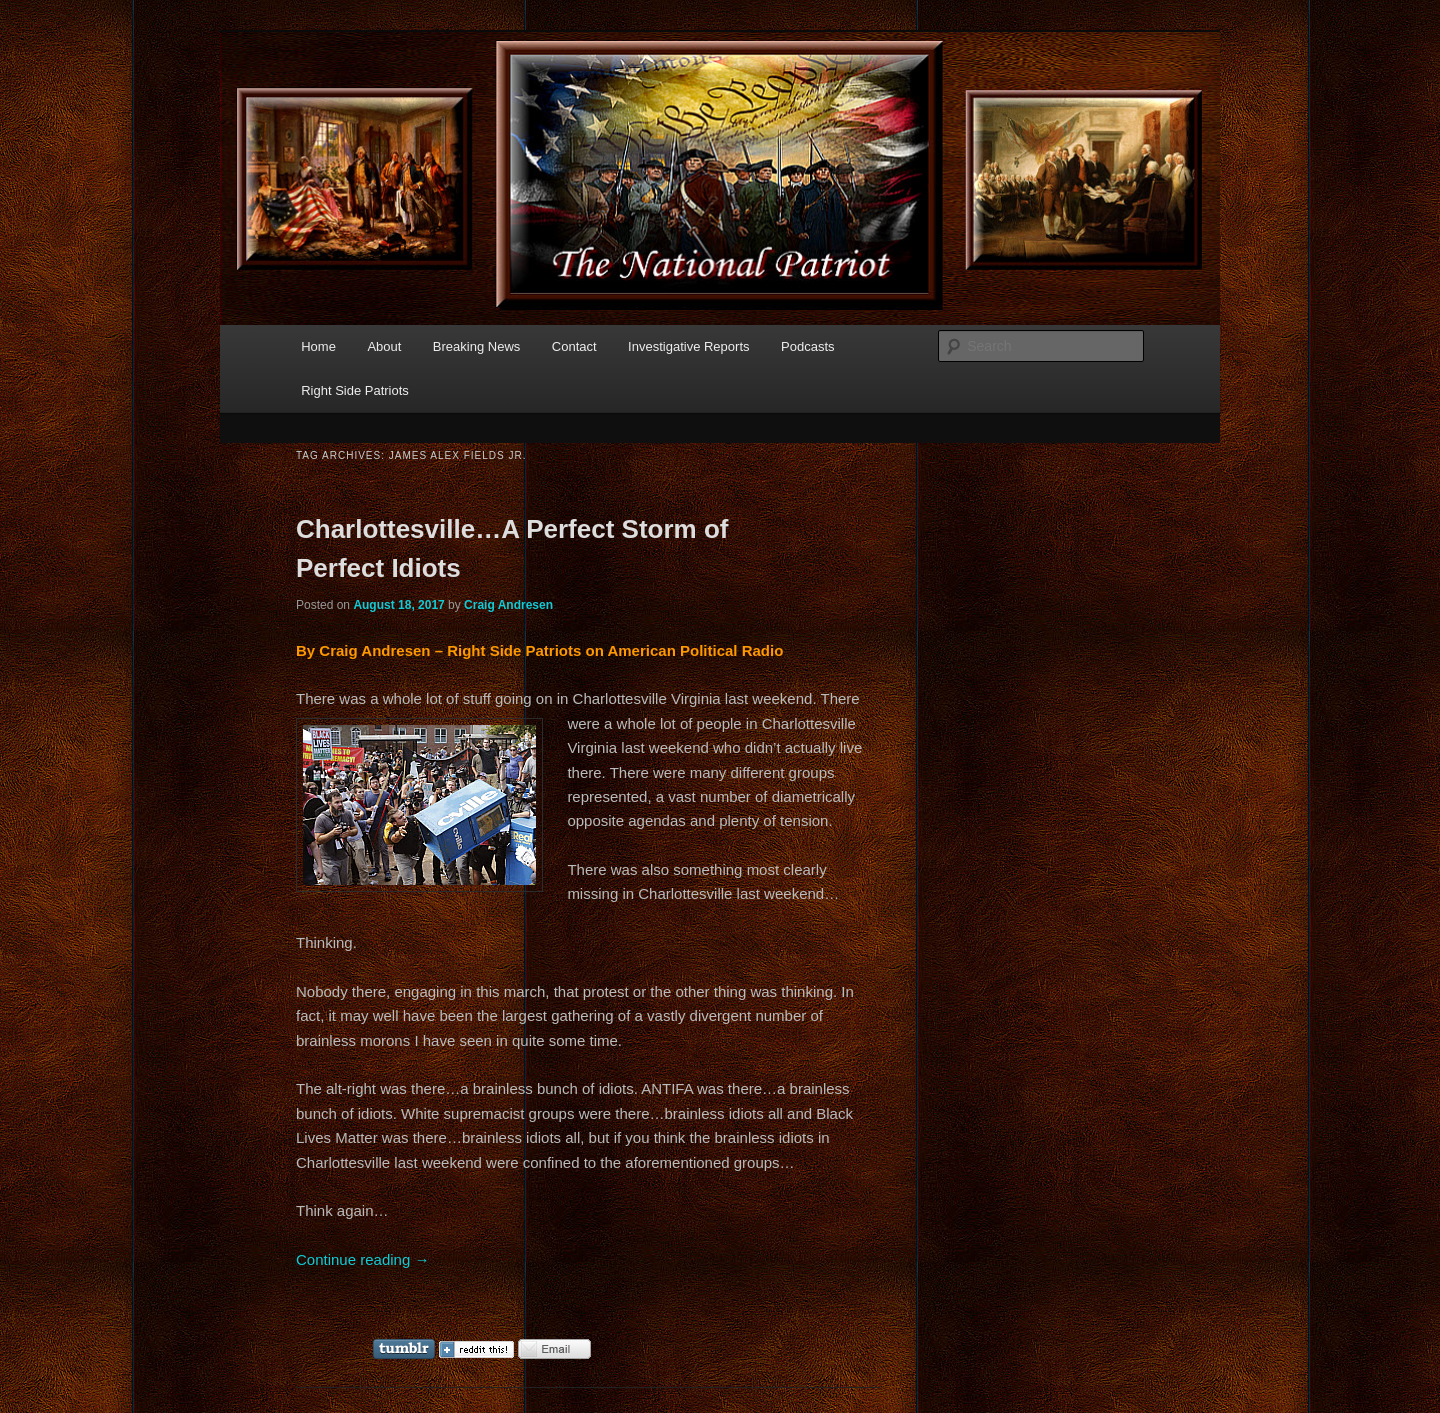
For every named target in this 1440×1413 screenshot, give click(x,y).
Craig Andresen (508, 605)
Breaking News (476, 346)
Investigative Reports (688, 346)
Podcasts (807, 346)
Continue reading (362, 1259)
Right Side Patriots (355, 390)
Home (318, 346)
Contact (574, 346)
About (384, 346)
